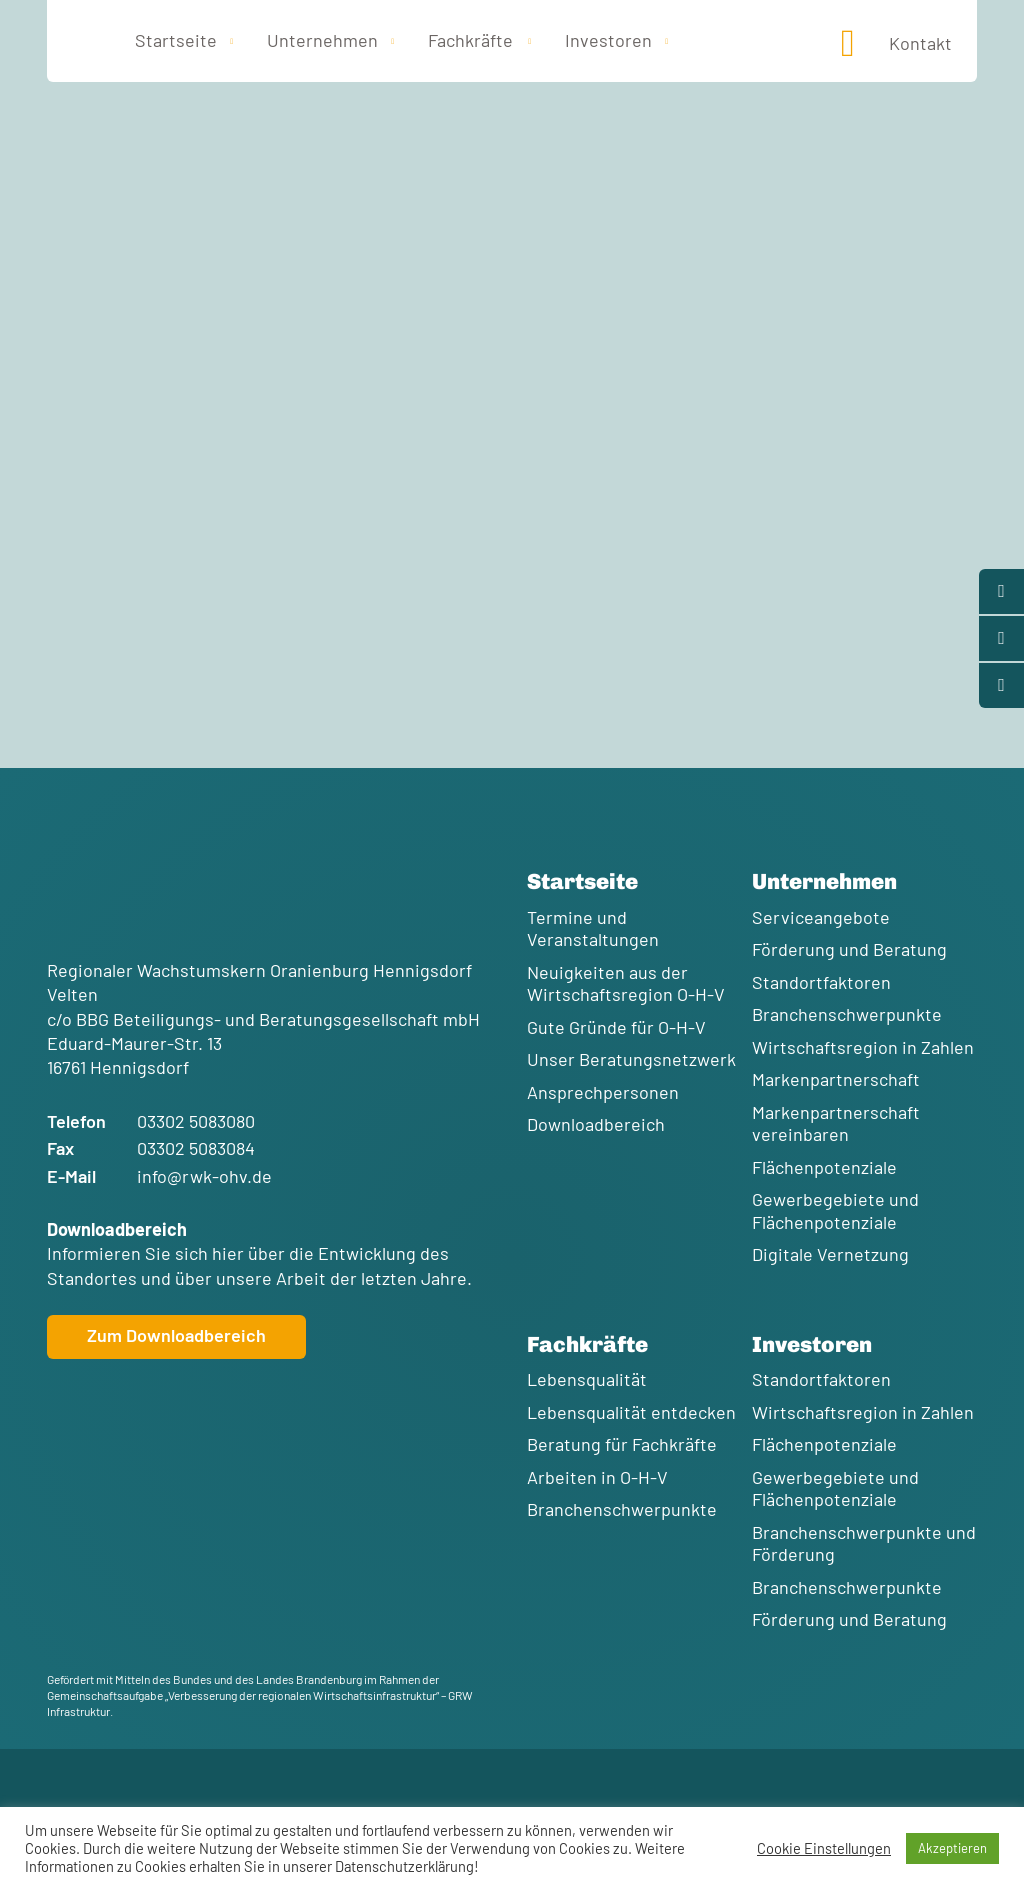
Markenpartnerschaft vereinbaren (836, 1123)
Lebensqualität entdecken (631, 1412)
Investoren (608, 40)
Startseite (176, 40)
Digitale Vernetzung (830, 1254)
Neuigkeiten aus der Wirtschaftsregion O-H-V (626, 983)
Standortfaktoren (821, 982)
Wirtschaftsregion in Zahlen (863, 1047)
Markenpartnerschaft (836, 1079)
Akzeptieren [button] (952, 1848)
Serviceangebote (821, 917)
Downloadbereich (596, 1124)
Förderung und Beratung (849, 949)
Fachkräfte (470, 40)
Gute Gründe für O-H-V (616, 1027)
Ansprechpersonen (603, 1092)
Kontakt (920, 43)
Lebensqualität (587, 1379)
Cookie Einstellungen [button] (824, 1848)
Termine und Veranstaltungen (593, 928)
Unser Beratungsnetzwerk (631, 1059)
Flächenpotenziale (824, 1167)
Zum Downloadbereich (176, 1335)
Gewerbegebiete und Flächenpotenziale (835, 1210)
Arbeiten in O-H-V (597, 1477)
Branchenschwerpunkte (847, 1014)
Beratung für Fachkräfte (622, 1444)
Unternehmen (322, 40)
